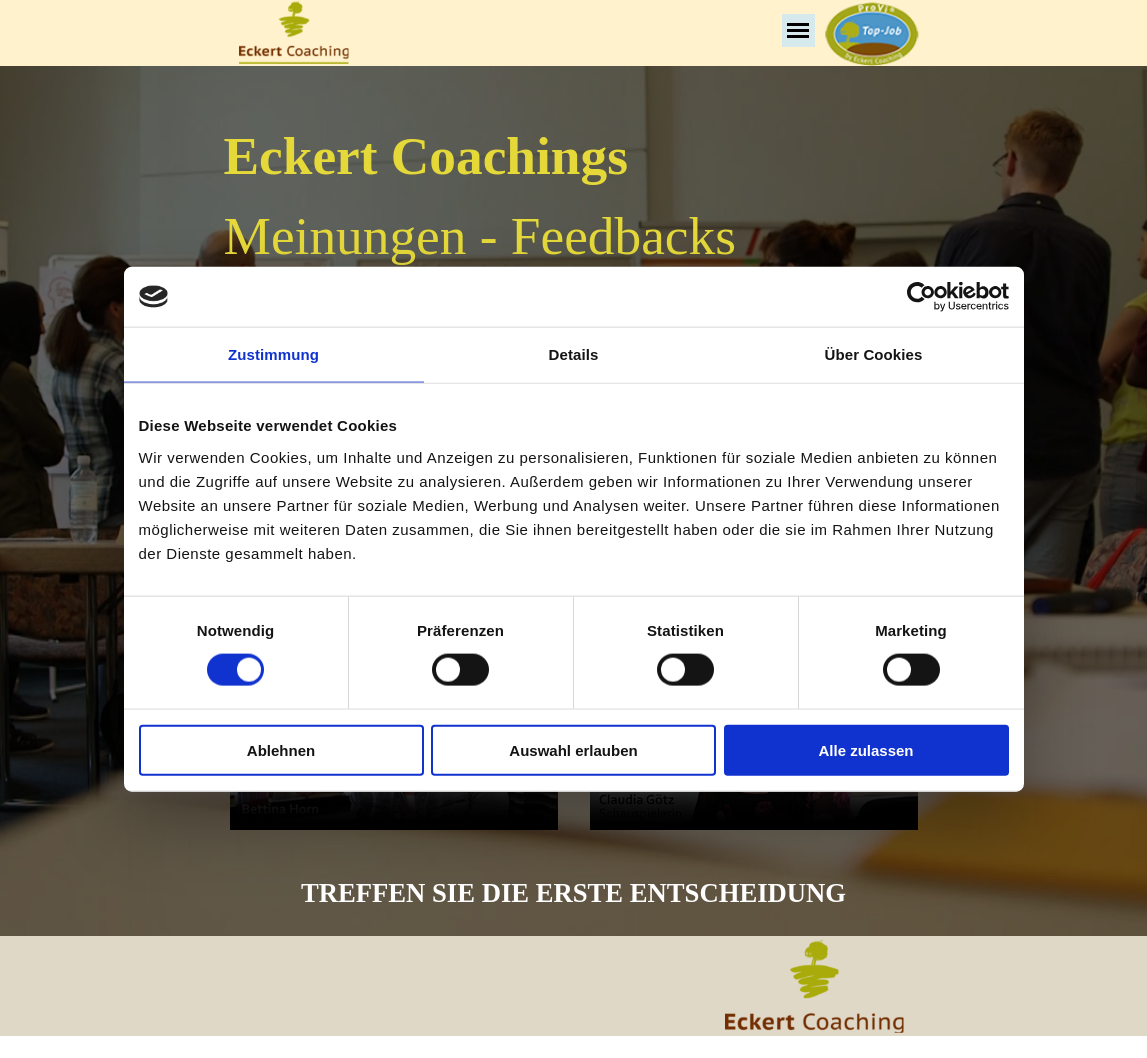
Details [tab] (574, 354)
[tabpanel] (574, 244)
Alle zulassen (865, 749)
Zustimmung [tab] (273, 354)
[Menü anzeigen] (798, 30)
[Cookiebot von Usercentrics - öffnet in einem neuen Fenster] (921, 297)
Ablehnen (281, 749)
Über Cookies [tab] (874, 354)
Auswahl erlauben (573, 749)
